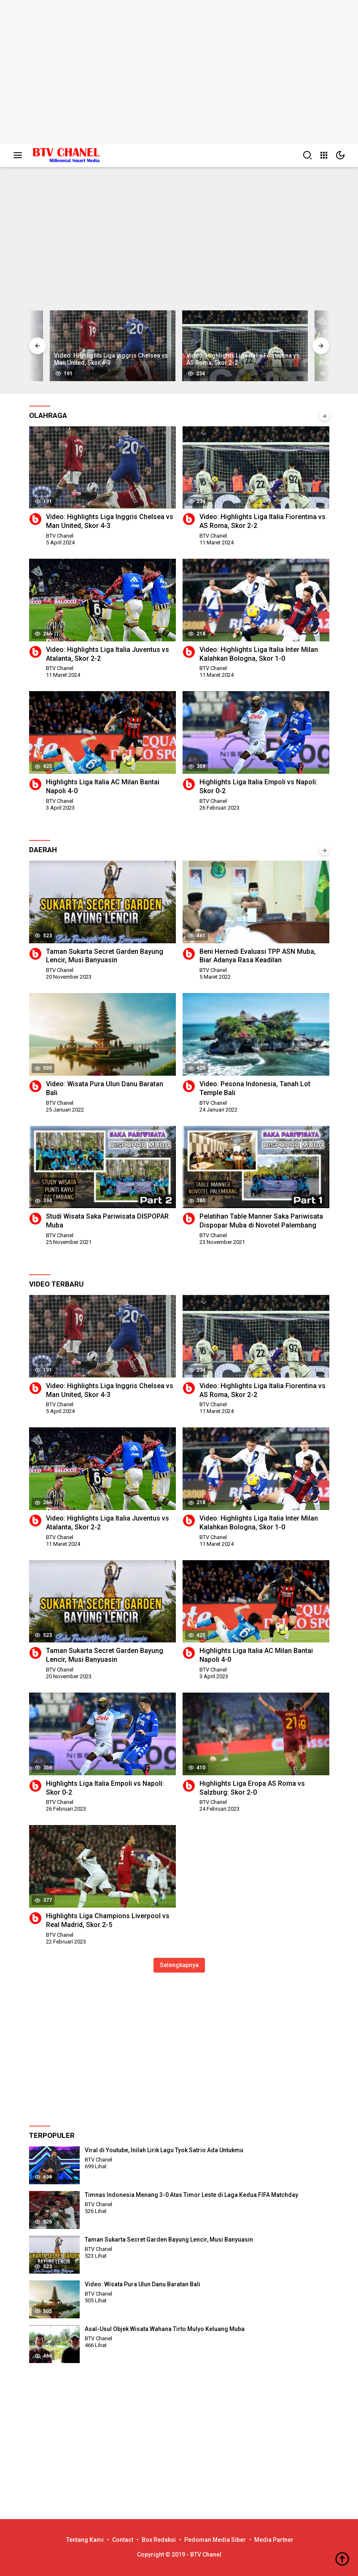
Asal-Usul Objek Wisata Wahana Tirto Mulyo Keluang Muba (165, 2329)
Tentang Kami (85, 2539)
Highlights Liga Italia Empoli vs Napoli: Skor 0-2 (258, 786)
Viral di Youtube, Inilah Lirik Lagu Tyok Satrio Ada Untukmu (164, 2150)
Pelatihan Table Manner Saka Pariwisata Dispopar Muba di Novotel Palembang (261, 1220)
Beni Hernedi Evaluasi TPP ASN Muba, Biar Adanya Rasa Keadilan (257, 955)
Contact (122, 2539)
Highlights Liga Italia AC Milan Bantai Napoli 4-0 (102, 786)
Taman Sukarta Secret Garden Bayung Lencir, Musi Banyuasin (104, 955)
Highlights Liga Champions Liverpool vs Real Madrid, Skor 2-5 (108, 1920)
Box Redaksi (159, 2539)
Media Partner (273, 2539)
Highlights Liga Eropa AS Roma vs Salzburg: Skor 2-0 (252, 1787)
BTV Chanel (59, 536)
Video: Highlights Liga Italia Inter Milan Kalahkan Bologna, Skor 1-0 (258, 654)
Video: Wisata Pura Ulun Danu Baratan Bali (104, 1088)
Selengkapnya (179, 1965)
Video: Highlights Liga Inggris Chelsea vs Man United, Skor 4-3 (109, 521)
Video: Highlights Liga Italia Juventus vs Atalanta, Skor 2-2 (107, 654)
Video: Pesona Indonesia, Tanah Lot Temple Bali (254, 1088)
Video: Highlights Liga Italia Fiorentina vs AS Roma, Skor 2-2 (262, 521)
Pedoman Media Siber (215, 2539)
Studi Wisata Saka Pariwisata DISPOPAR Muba (107, 1220)
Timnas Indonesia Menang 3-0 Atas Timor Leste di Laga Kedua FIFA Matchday (191, 2194)
